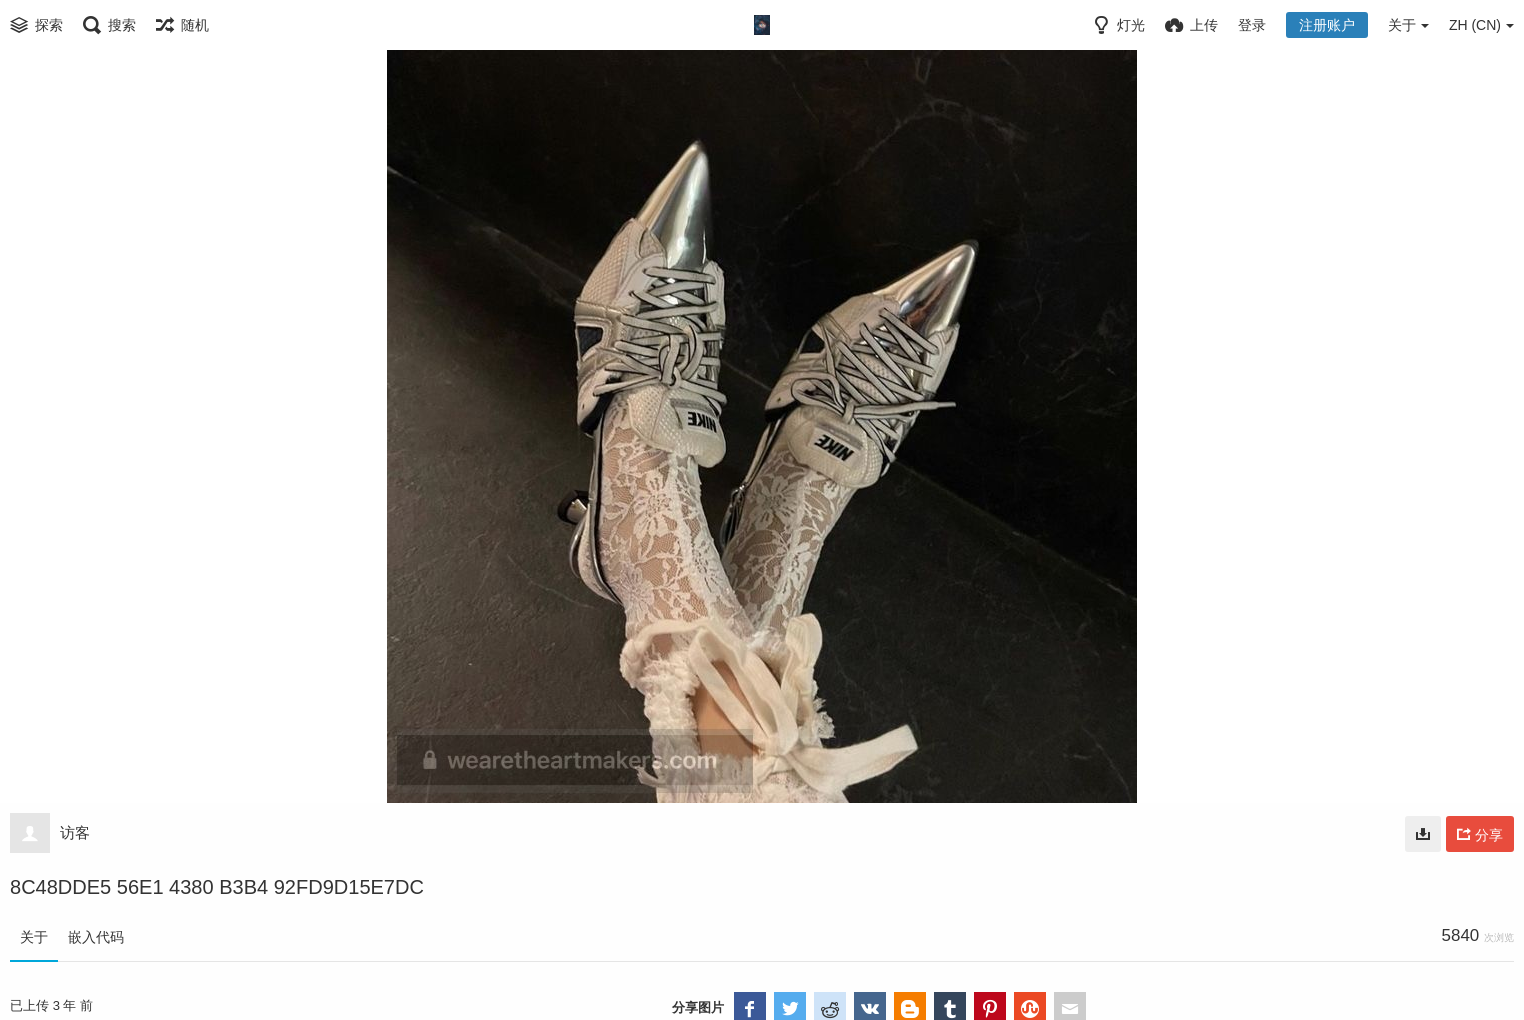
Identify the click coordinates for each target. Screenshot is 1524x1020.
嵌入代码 (96, 937)
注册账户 (1327, 25)
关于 (34, 937)
